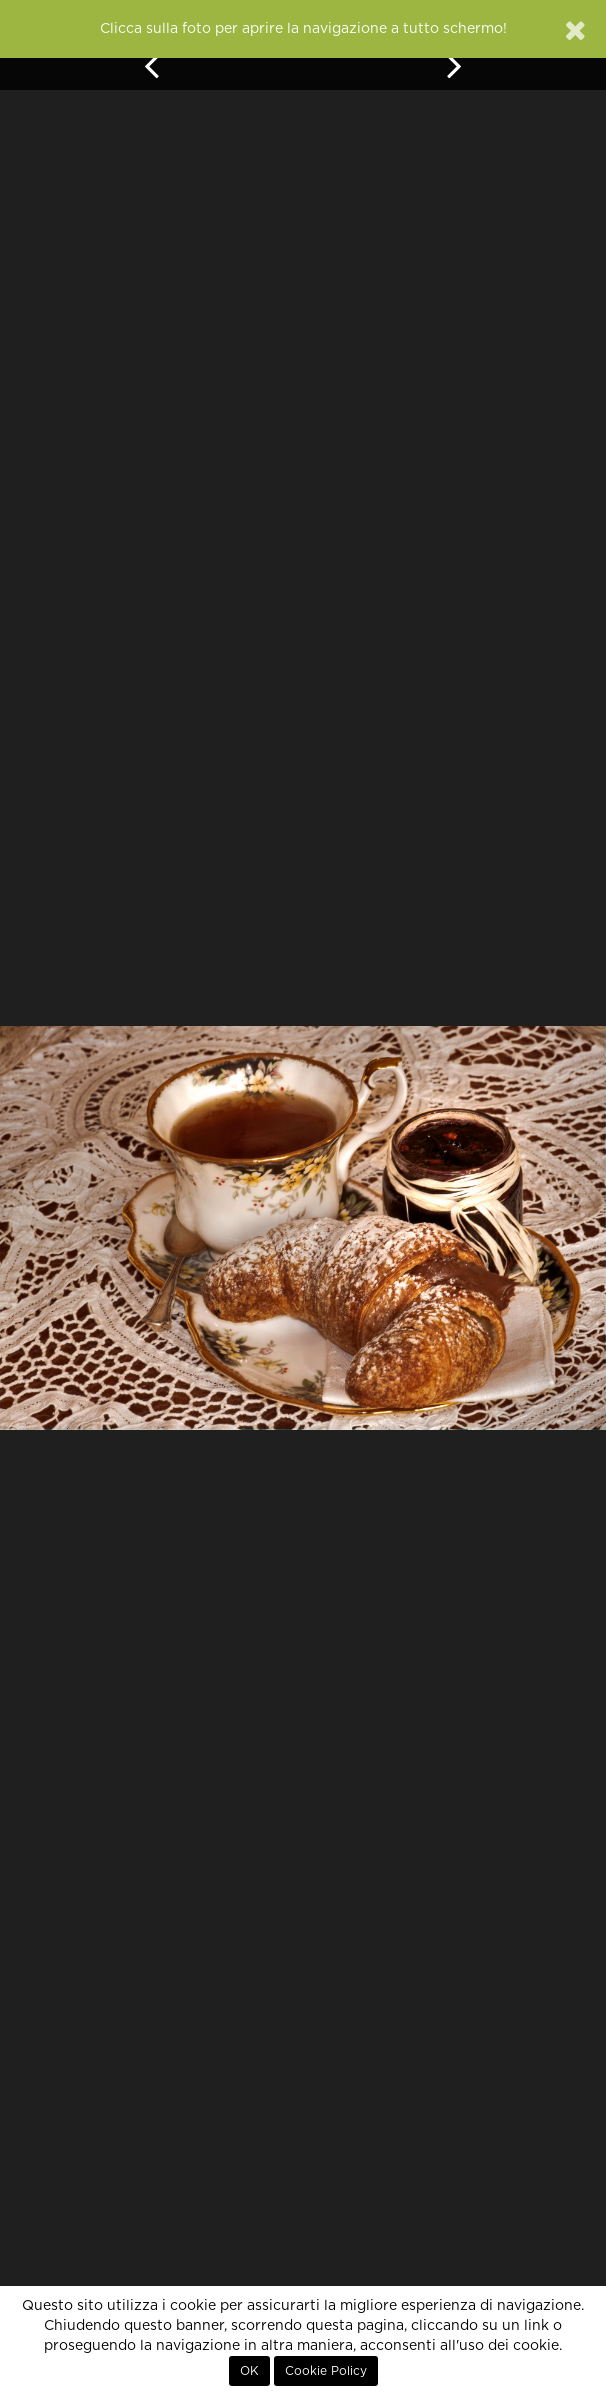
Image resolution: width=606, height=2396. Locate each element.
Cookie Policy (326, 2371)
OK (249, 2371)
